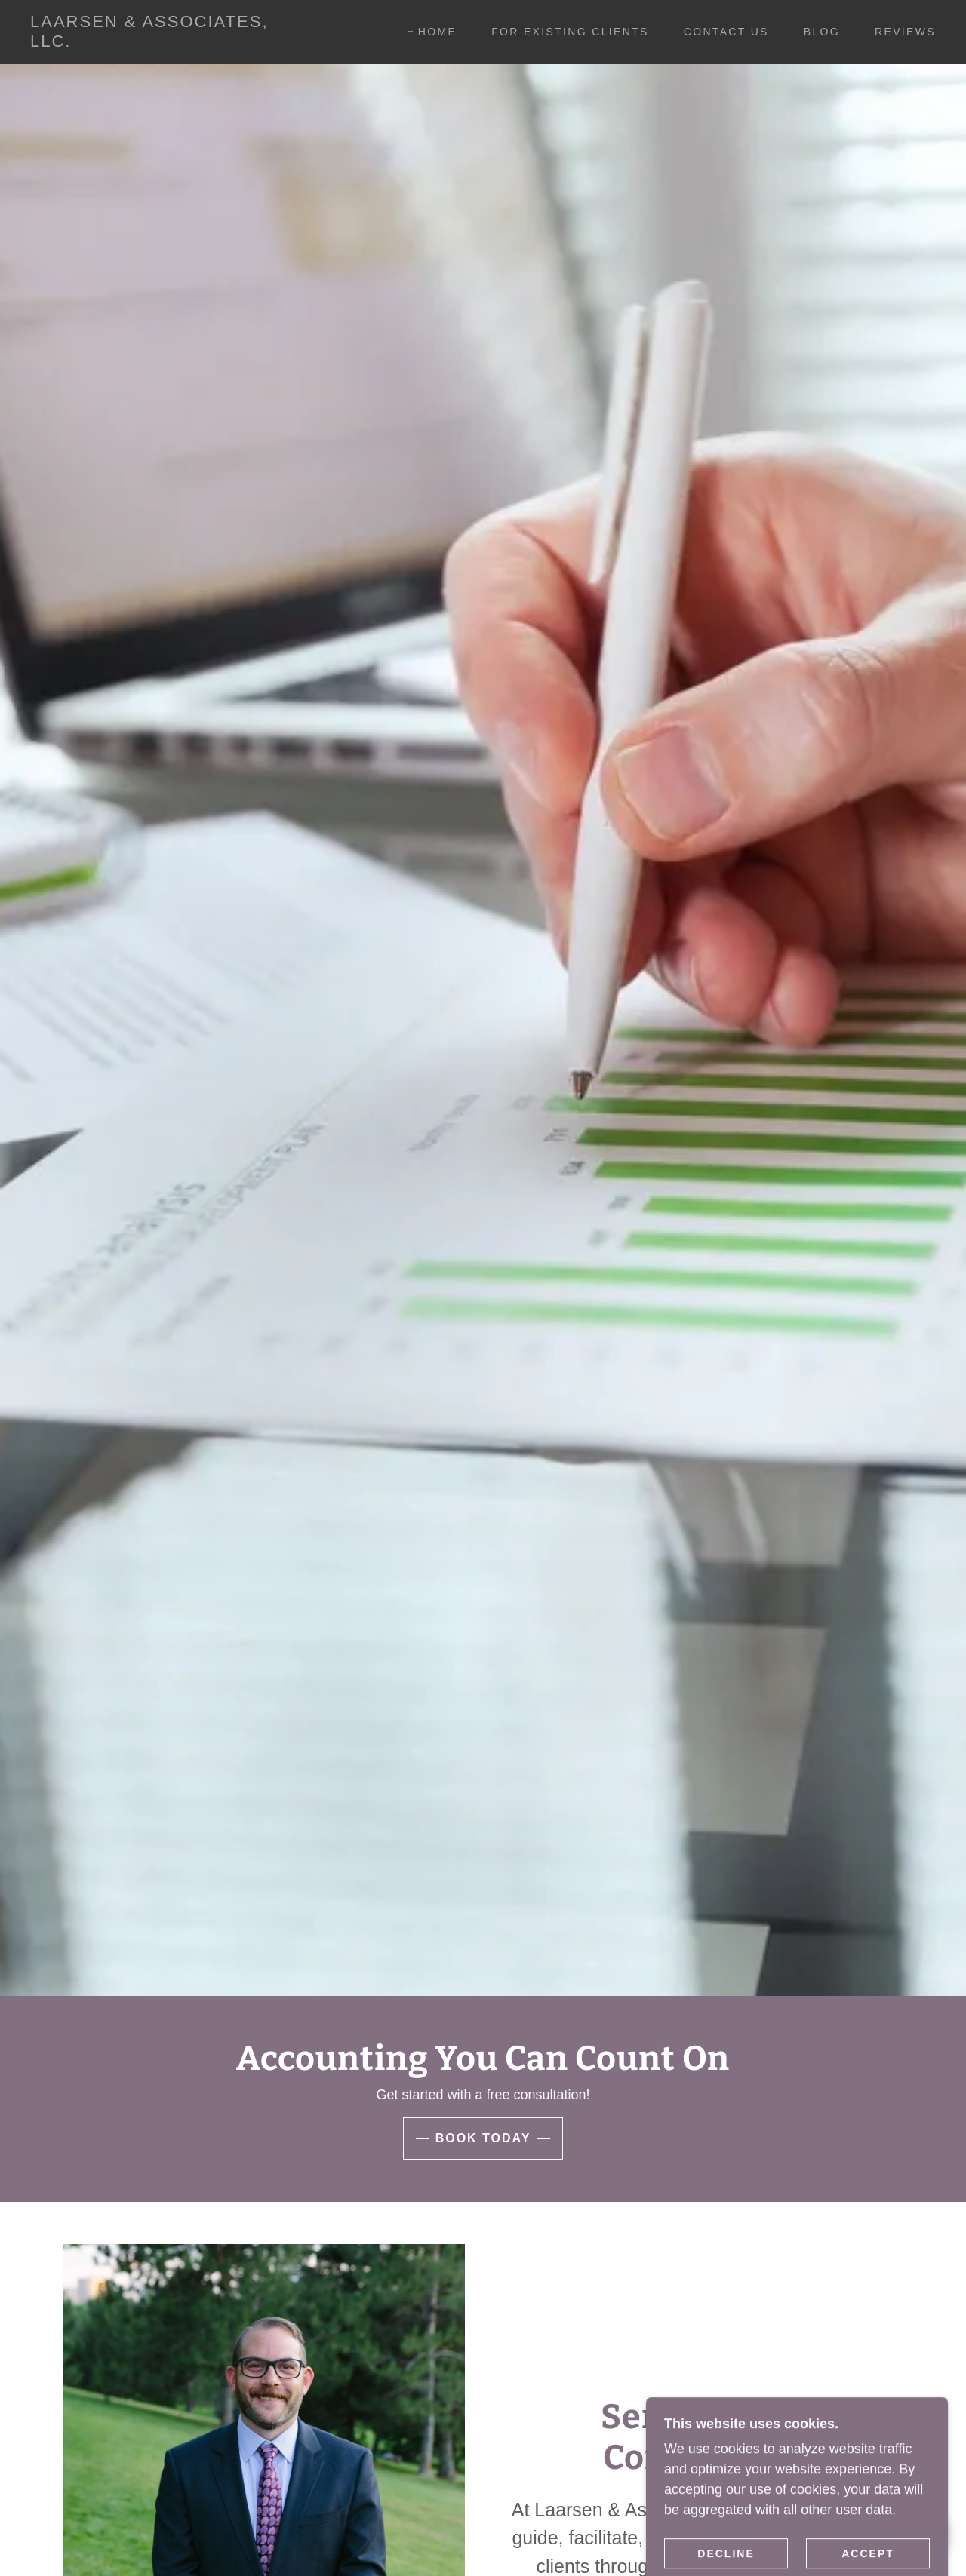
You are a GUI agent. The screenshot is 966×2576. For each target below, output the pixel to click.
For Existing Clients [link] (570, 32)
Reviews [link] (905, 32)
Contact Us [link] (726, 32)
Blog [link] (822, 32)
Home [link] (437, 32)
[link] (154, 42)
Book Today (483, 2138)
